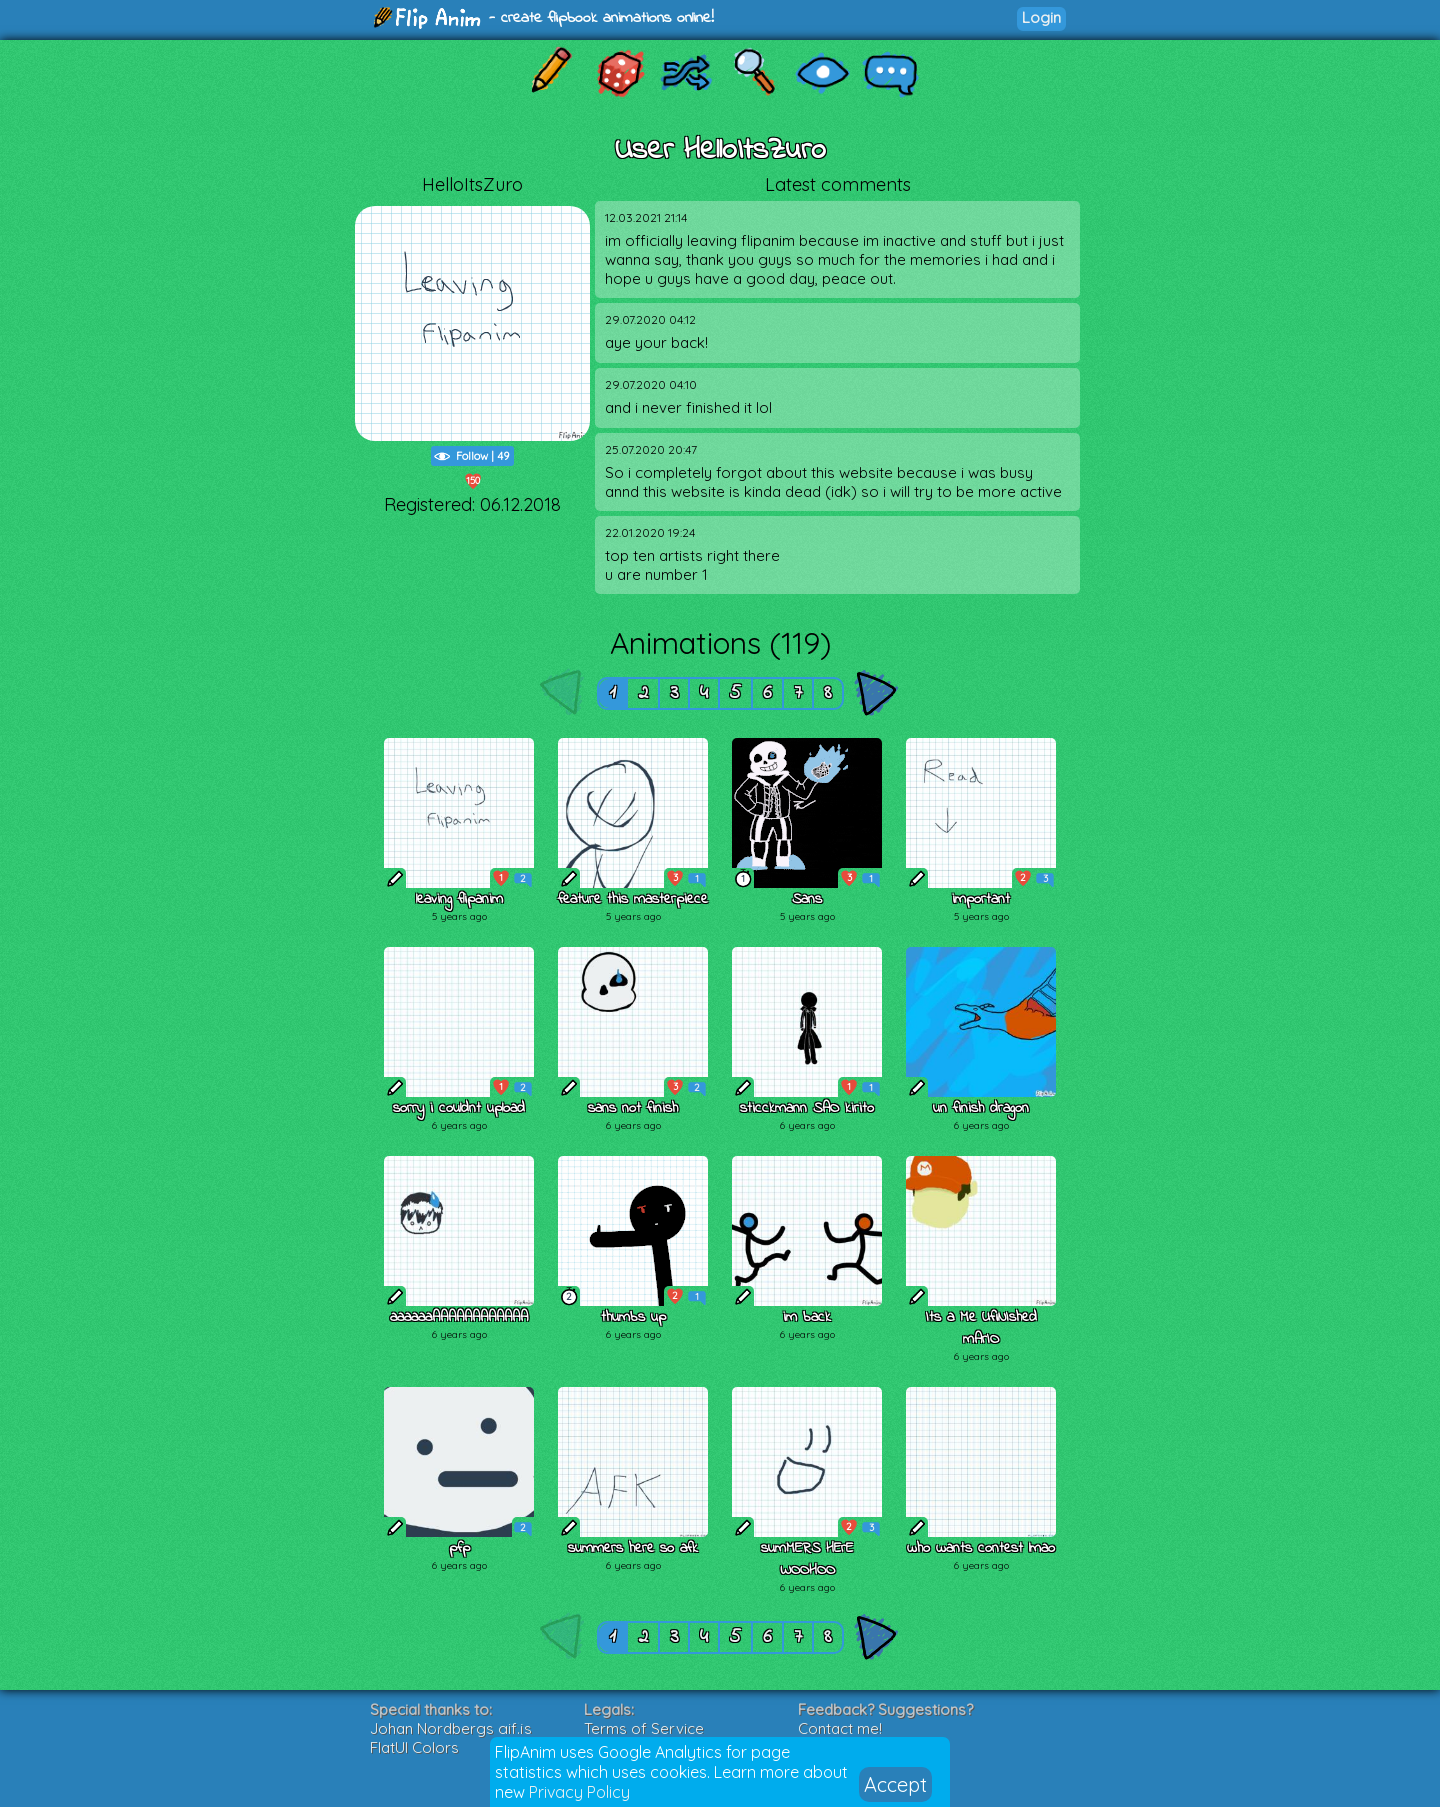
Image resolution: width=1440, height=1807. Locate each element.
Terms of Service (644, 1728)
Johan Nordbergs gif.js (451, 1728)
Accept (895, 1784)
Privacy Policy (579, 1792)
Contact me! (840, 1728)
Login (1041, 17)
